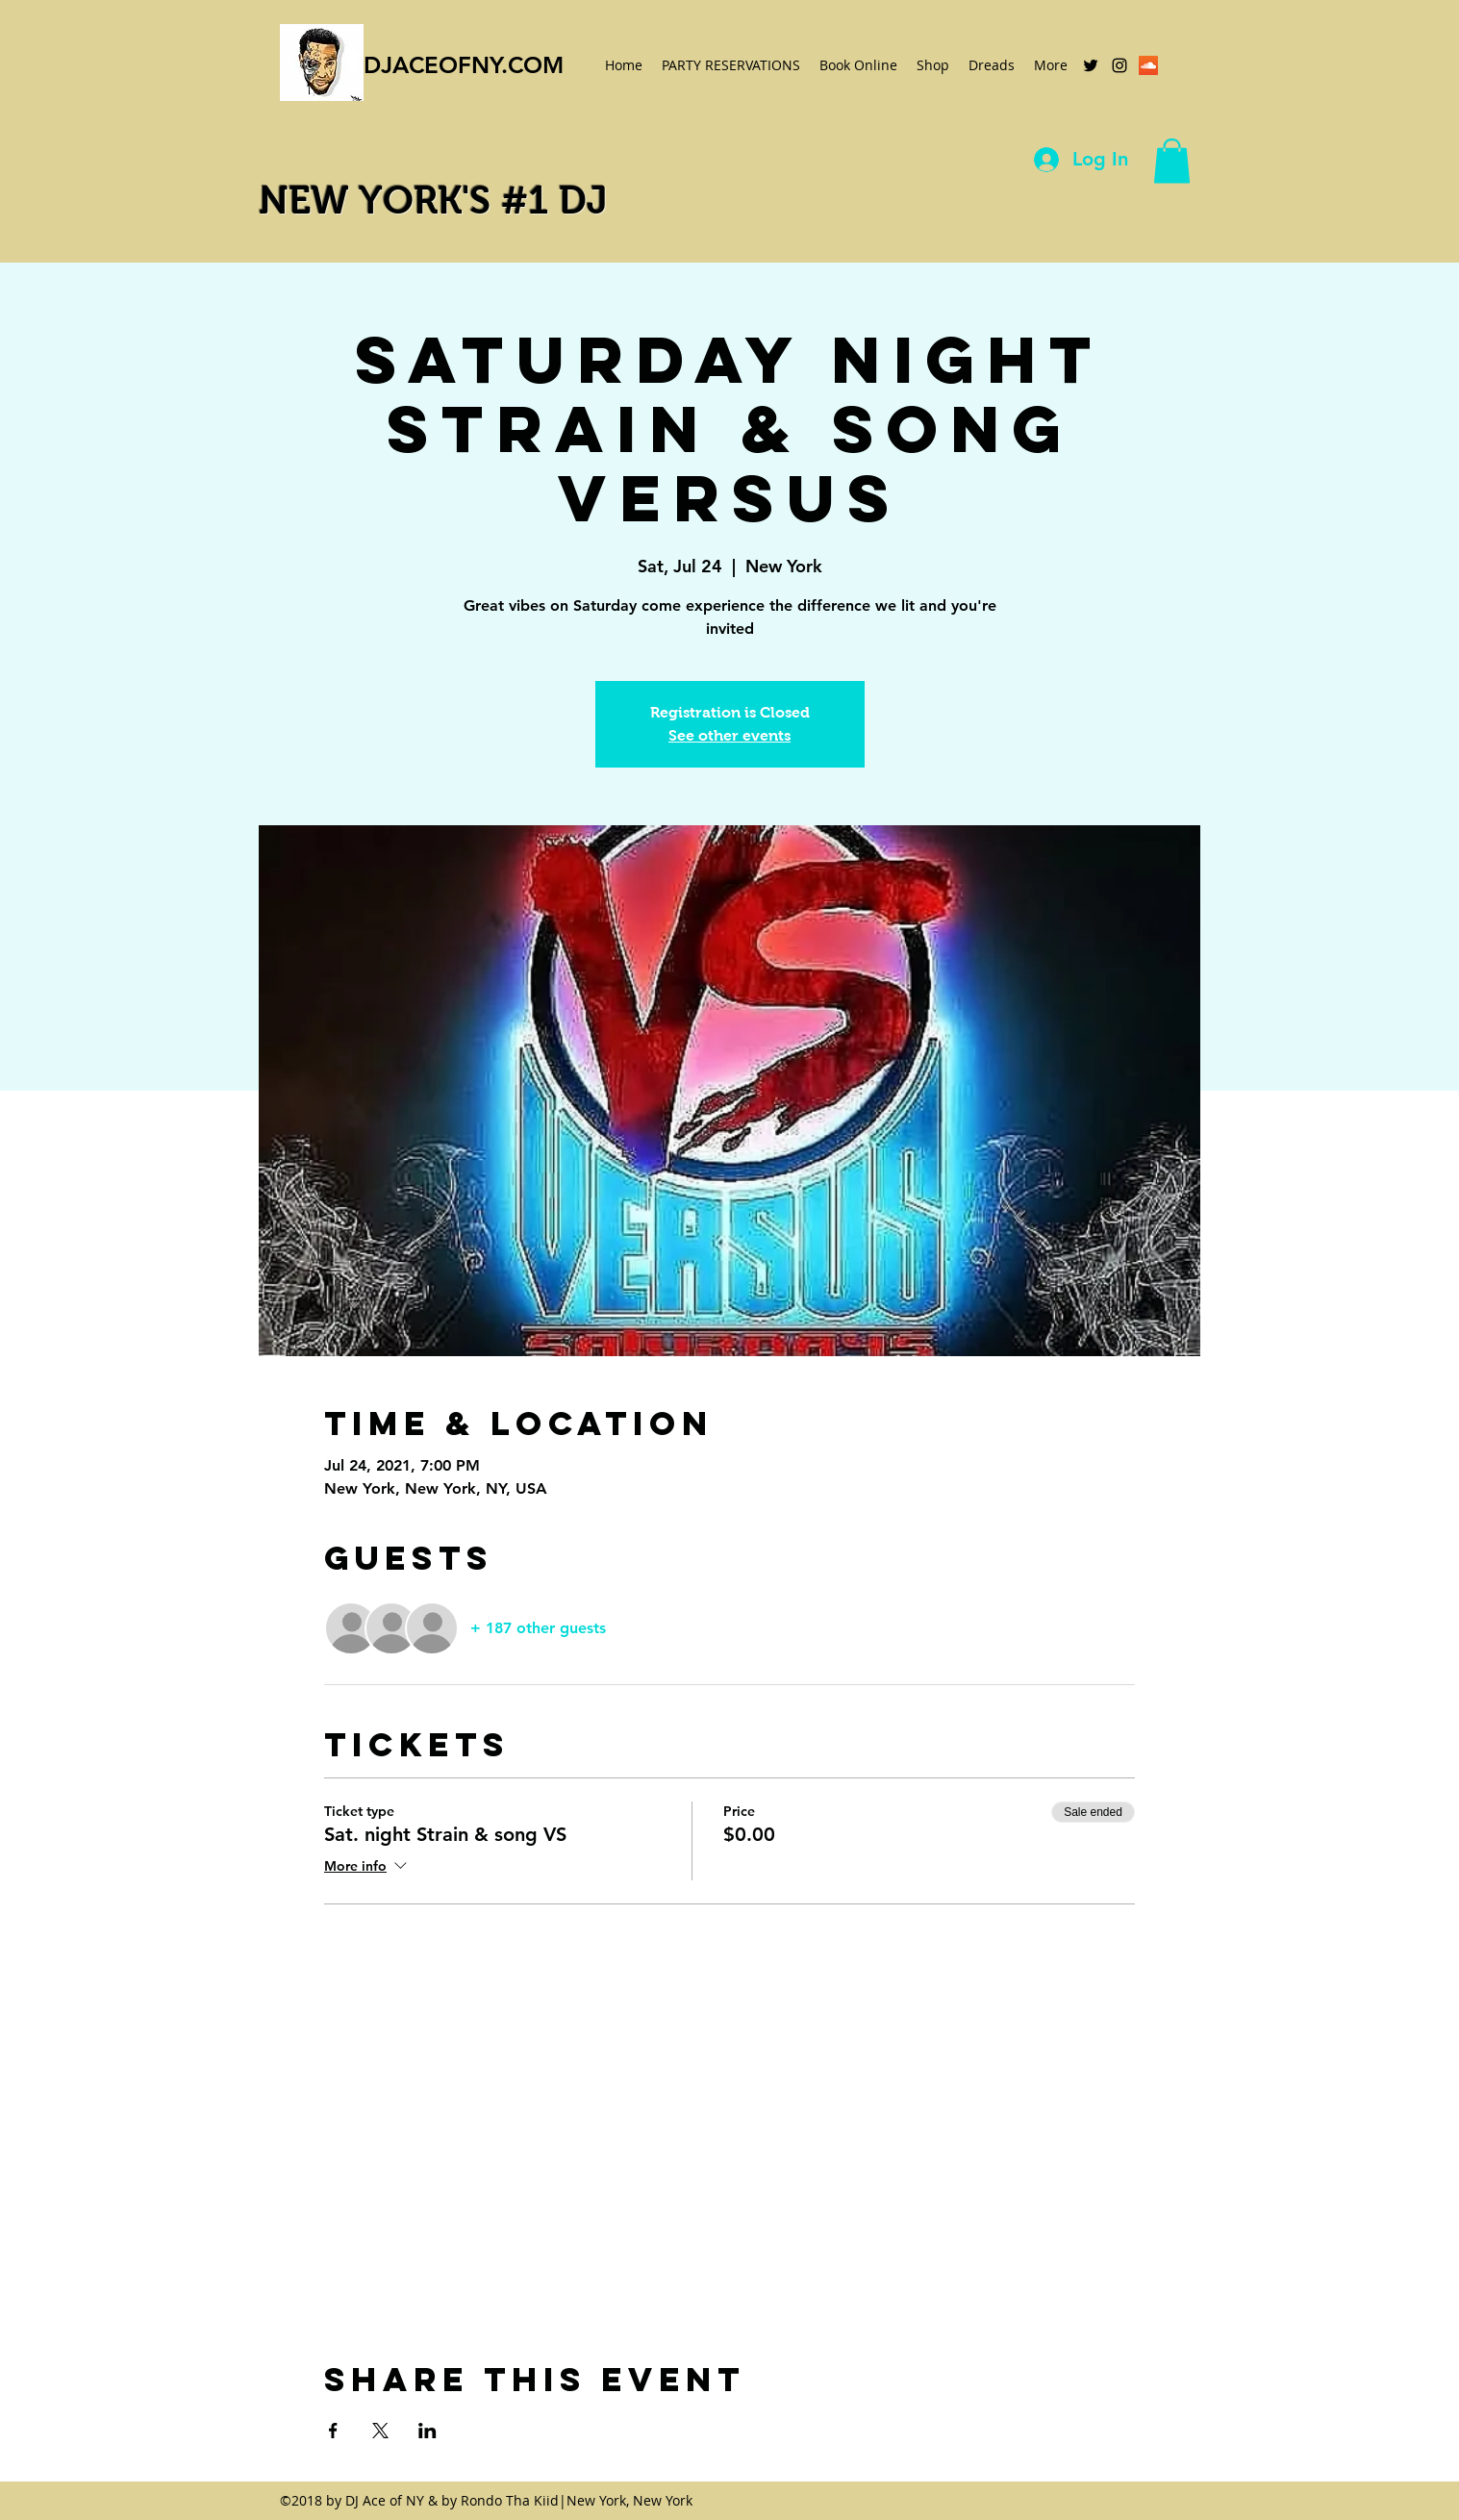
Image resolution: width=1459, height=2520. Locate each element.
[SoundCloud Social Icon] (1148, 65)
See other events (729, 735)
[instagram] (1119, 65)
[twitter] (1090, 65)
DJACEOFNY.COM (464, 65)
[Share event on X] (380, 2430)
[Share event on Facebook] (333, 2430)
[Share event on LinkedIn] (427, 2430)
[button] (1172, 161)
